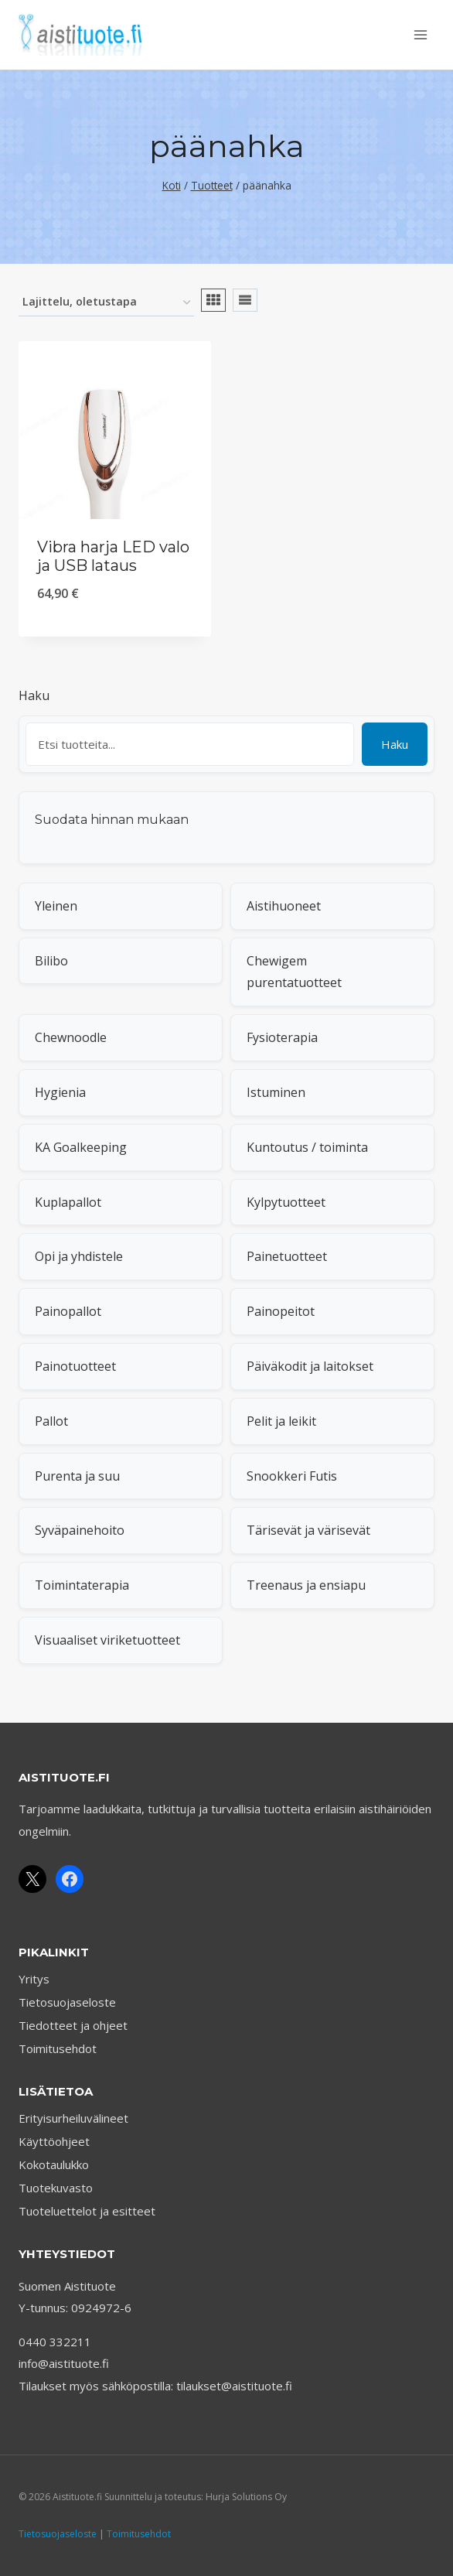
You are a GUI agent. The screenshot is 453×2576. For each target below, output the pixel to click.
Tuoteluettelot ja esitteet (87, 2211)
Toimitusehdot (58, 2048)
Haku (34, 695)
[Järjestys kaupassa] (106, 302)
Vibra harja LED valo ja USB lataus (113, 556)
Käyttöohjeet (54, 2141)
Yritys (34, 1979)
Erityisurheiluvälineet (73, 2118)
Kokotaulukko (54, 2164)
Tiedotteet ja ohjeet (73, 2025)
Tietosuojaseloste (67, 2002)
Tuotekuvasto (56, 2187)
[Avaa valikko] (420, 34)
